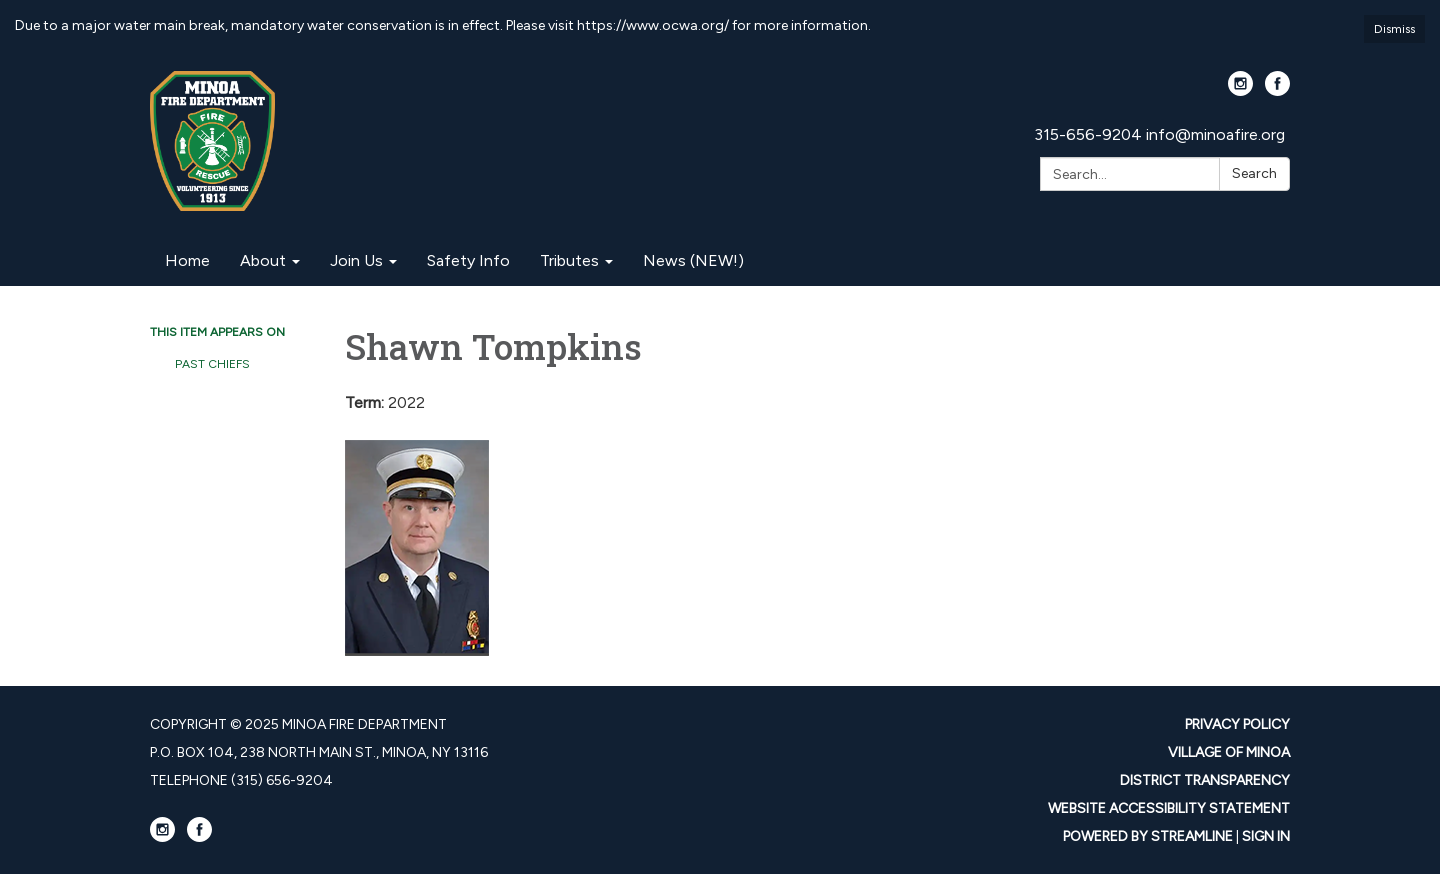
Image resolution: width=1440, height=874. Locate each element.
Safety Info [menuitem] (468, 260)
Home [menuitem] (187, 260)
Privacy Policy (1237, 724)
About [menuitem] (263, 260)
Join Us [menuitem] (356, 260)
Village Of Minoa (1229, 752)
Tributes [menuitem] (569, 260)
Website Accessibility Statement (1169, 808)
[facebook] (1277, 90)
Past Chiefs (212, 364)
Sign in (1266, 836)
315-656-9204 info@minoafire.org (1159, 134)
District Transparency (1205, 780)
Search (1254, 173)
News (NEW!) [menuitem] (693, 260)
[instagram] (1240, 90)
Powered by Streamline (1148, 836)
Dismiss (1394, 29)
